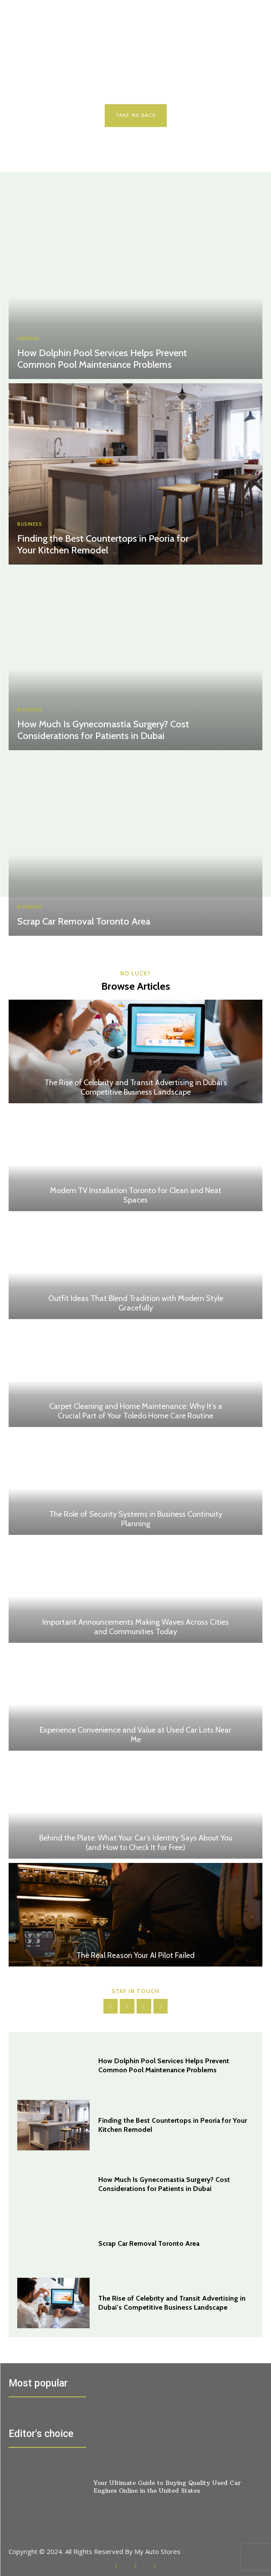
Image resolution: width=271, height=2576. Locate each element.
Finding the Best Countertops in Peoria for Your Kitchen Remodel (103, 544)
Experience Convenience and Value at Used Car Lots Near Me (135, 1734)
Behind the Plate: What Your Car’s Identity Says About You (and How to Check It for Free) (135, 1842)
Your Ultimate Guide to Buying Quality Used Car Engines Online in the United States (167, 2486)
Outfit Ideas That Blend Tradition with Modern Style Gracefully (135, 1303)
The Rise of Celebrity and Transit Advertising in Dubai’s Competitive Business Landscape (135, 1087)
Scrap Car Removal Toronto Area (83, 921)
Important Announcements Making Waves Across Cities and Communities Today (135, 1626)
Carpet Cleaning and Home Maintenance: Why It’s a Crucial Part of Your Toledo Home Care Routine (135, 1411)
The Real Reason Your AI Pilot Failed (135, 1955)
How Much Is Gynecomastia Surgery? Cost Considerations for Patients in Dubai (103, 729)
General (28, 338)
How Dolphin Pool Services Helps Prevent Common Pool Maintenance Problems (102, 358)
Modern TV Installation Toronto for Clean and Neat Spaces (135, 1195)
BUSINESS (29, 524)
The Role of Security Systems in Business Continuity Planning (135, 1518)
